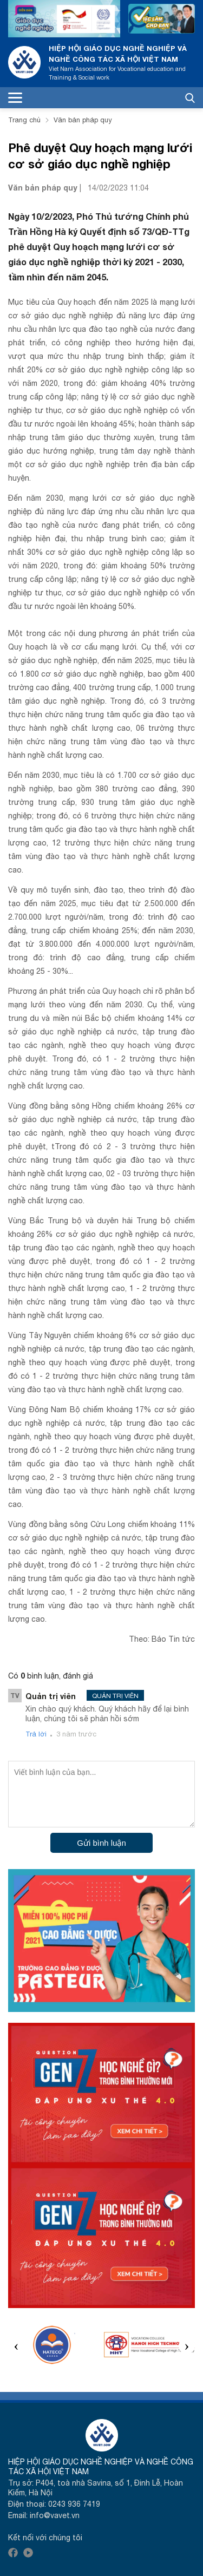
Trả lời (36, 1734)
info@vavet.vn (55, 2515)
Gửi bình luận (101, 1842)
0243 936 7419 (74, 2504)
